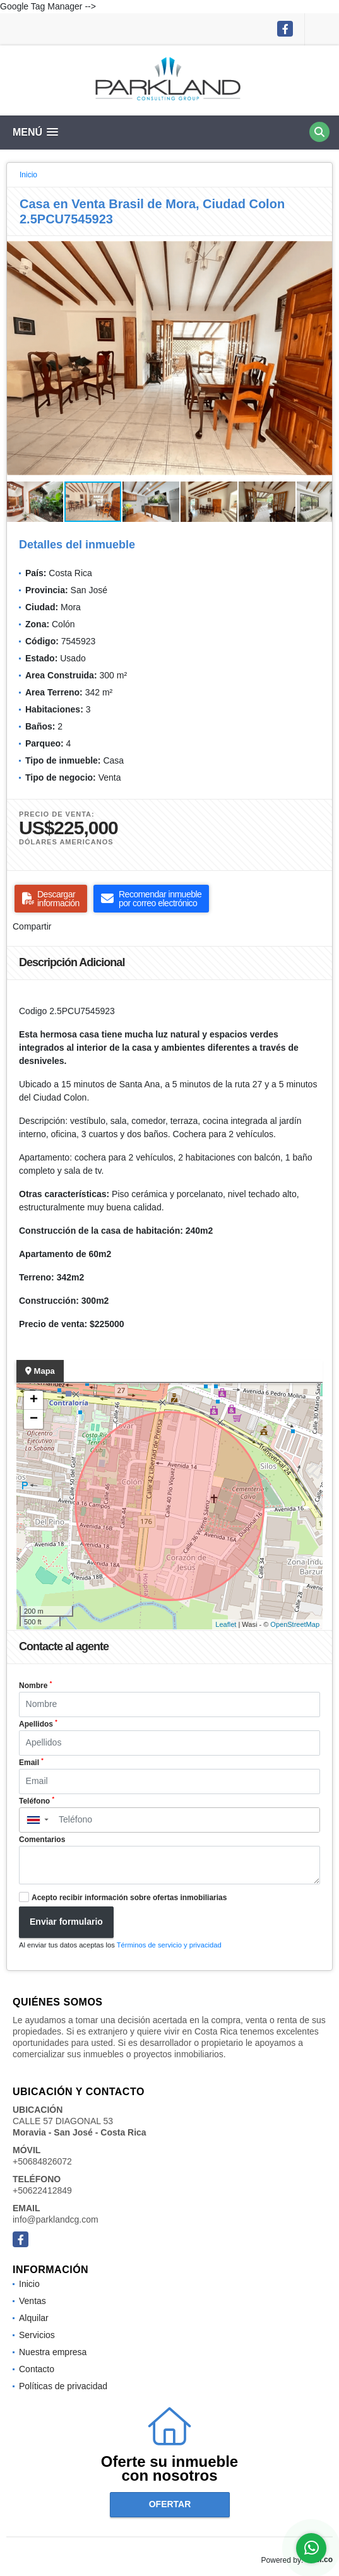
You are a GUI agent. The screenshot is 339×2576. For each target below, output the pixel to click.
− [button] (34, 1419)
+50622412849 (42, 2190)
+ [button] (34, 1400)
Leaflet (225, 1624)
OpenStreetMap (294, 1624)
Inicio (28, 174)
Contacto (36, 2369)
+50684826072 (42, 2161)
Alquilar (34, 2318)
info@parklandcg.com (55, 2219)
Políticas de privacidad (63, 2386)
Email (31, 1762)
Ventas (32, 2301)
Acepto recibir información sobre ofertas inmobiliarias (129, 1897)
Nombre (35, 1685)
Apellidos (38, 1723)
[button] (321, 247)
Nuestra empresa (52, 2352)
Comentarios (42, 1839)
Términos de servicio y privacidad (169, 1945)
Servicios (37, 2335)
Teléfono (36, 1800)
